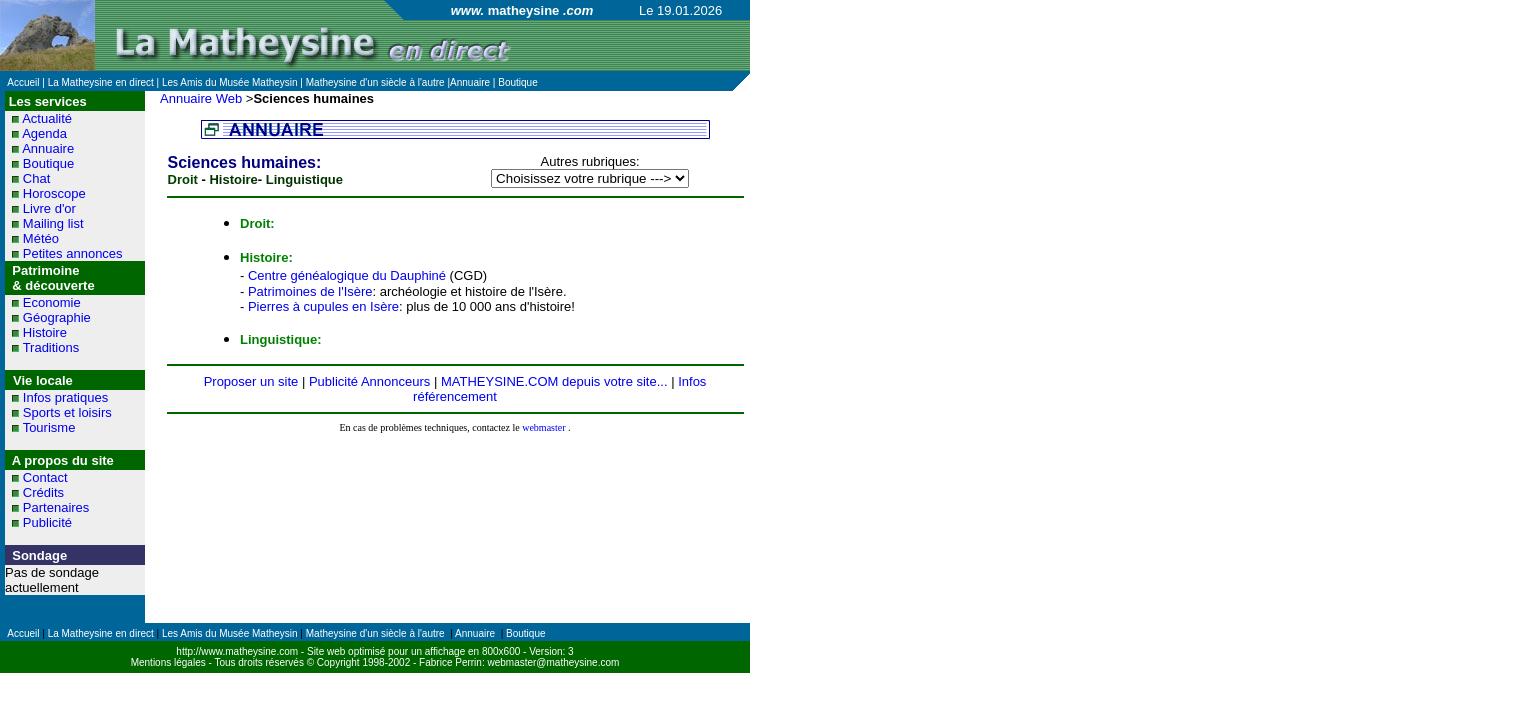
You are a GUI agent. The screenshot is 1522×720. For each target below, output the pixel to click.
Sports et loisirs (67, 412)
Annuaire (48, 148)
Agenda (44, 133)
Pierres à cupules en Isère (323, 306)
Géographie (57, 317)
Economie (52, 302)
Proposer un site (251, 381)
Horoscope (54, 193)
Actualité (47, 118)
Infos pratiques (65, 397)
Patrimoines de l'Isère (310, 291)
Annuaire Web (201, 98)
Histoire (45, 332)
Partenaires (56, 507)
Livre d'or (49, 208)
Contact (45, 477)
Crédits (43, 492)
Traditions (51, 347)
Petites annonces (73, 253)
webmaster (543, 427)
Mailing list (53, 223)
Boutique (48, 163)
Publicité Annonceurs (369, 381)
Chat (36, 178)
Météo (41, 238)
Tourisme (49, 427)
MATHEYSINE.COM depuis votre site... (554, 381)
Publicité (47, 522)
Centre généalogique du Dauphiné (347, 275)
